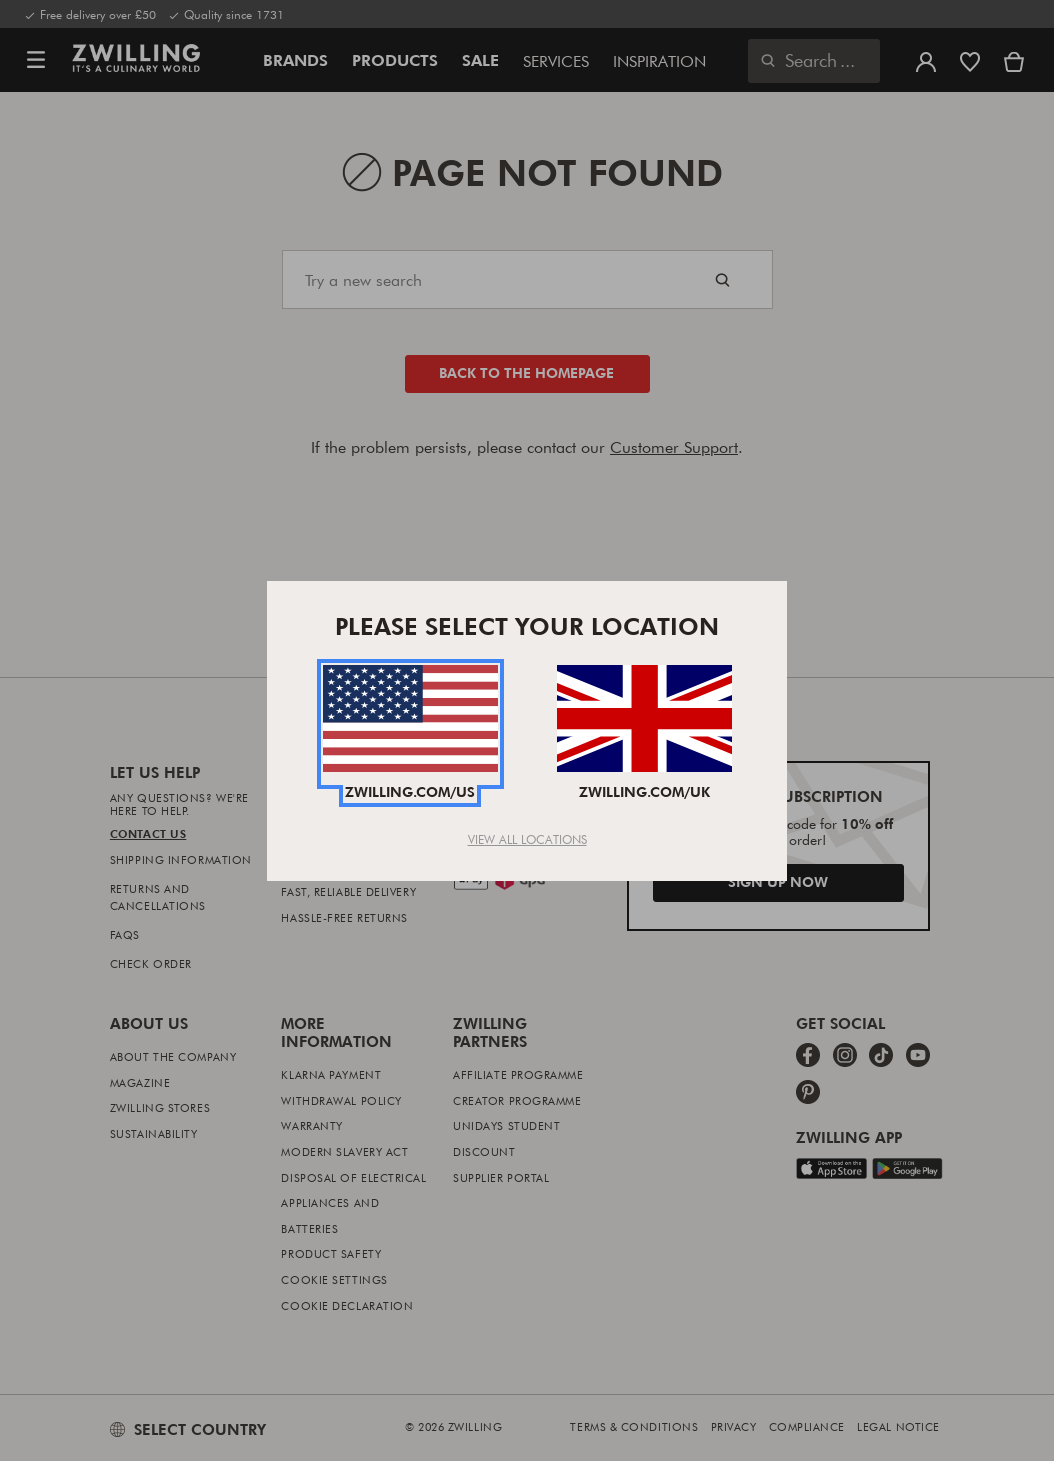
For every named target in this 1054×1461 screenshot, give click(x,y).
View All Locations (527, 839)
